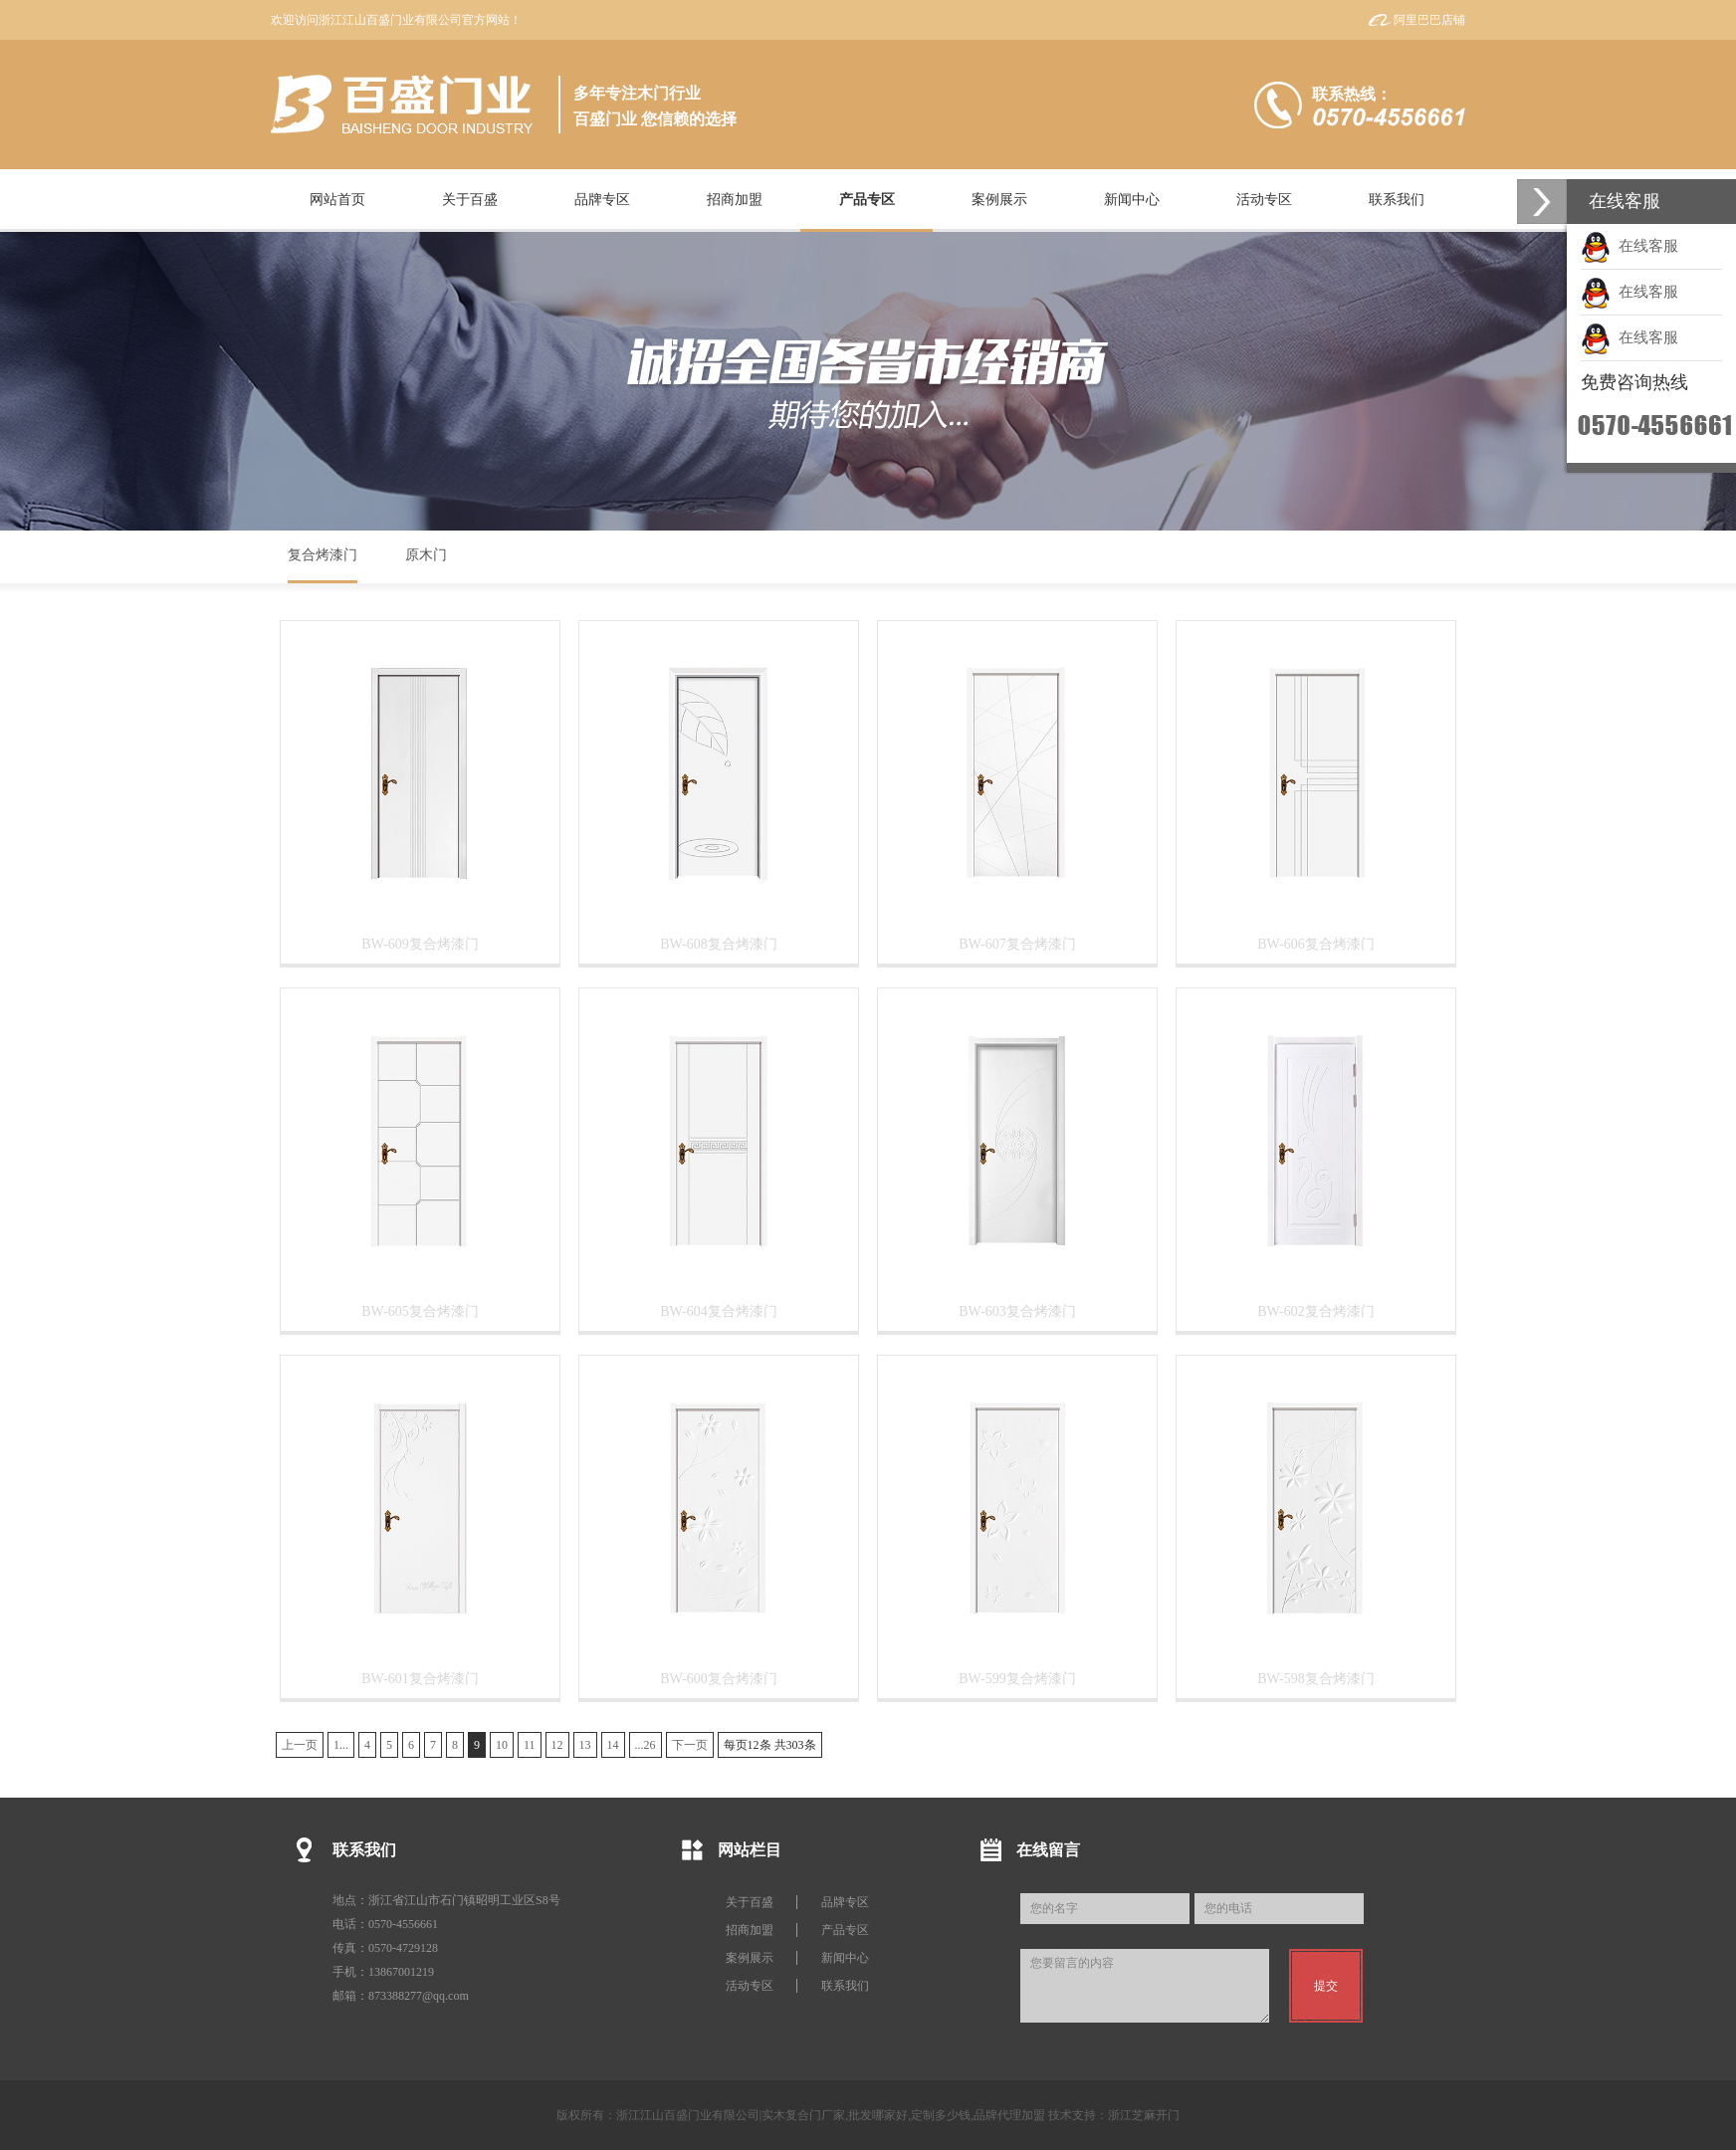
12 (557, 1745)
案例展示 (749, 1958)
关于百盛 (749, 1902)
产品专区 (845, 1930)
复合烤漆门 (322, 554)
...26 (645, 1745)
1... (340, 1745)
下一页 (690, 1745)
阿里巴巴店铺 (1429, 20)
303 (795, 1745)
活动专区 (749, 1986)
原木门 (426, 554)
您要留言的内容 (1144, 1986)
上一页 (300, 1745)
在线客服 (1629, 246)
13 (585, 1745)
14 (613, 1745)
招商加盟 (749, 1930)
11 (530, 1745)
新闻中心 (845, 1958)
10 (502, 1745)
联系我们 (845, 1986)
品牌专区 (845, 1902)
